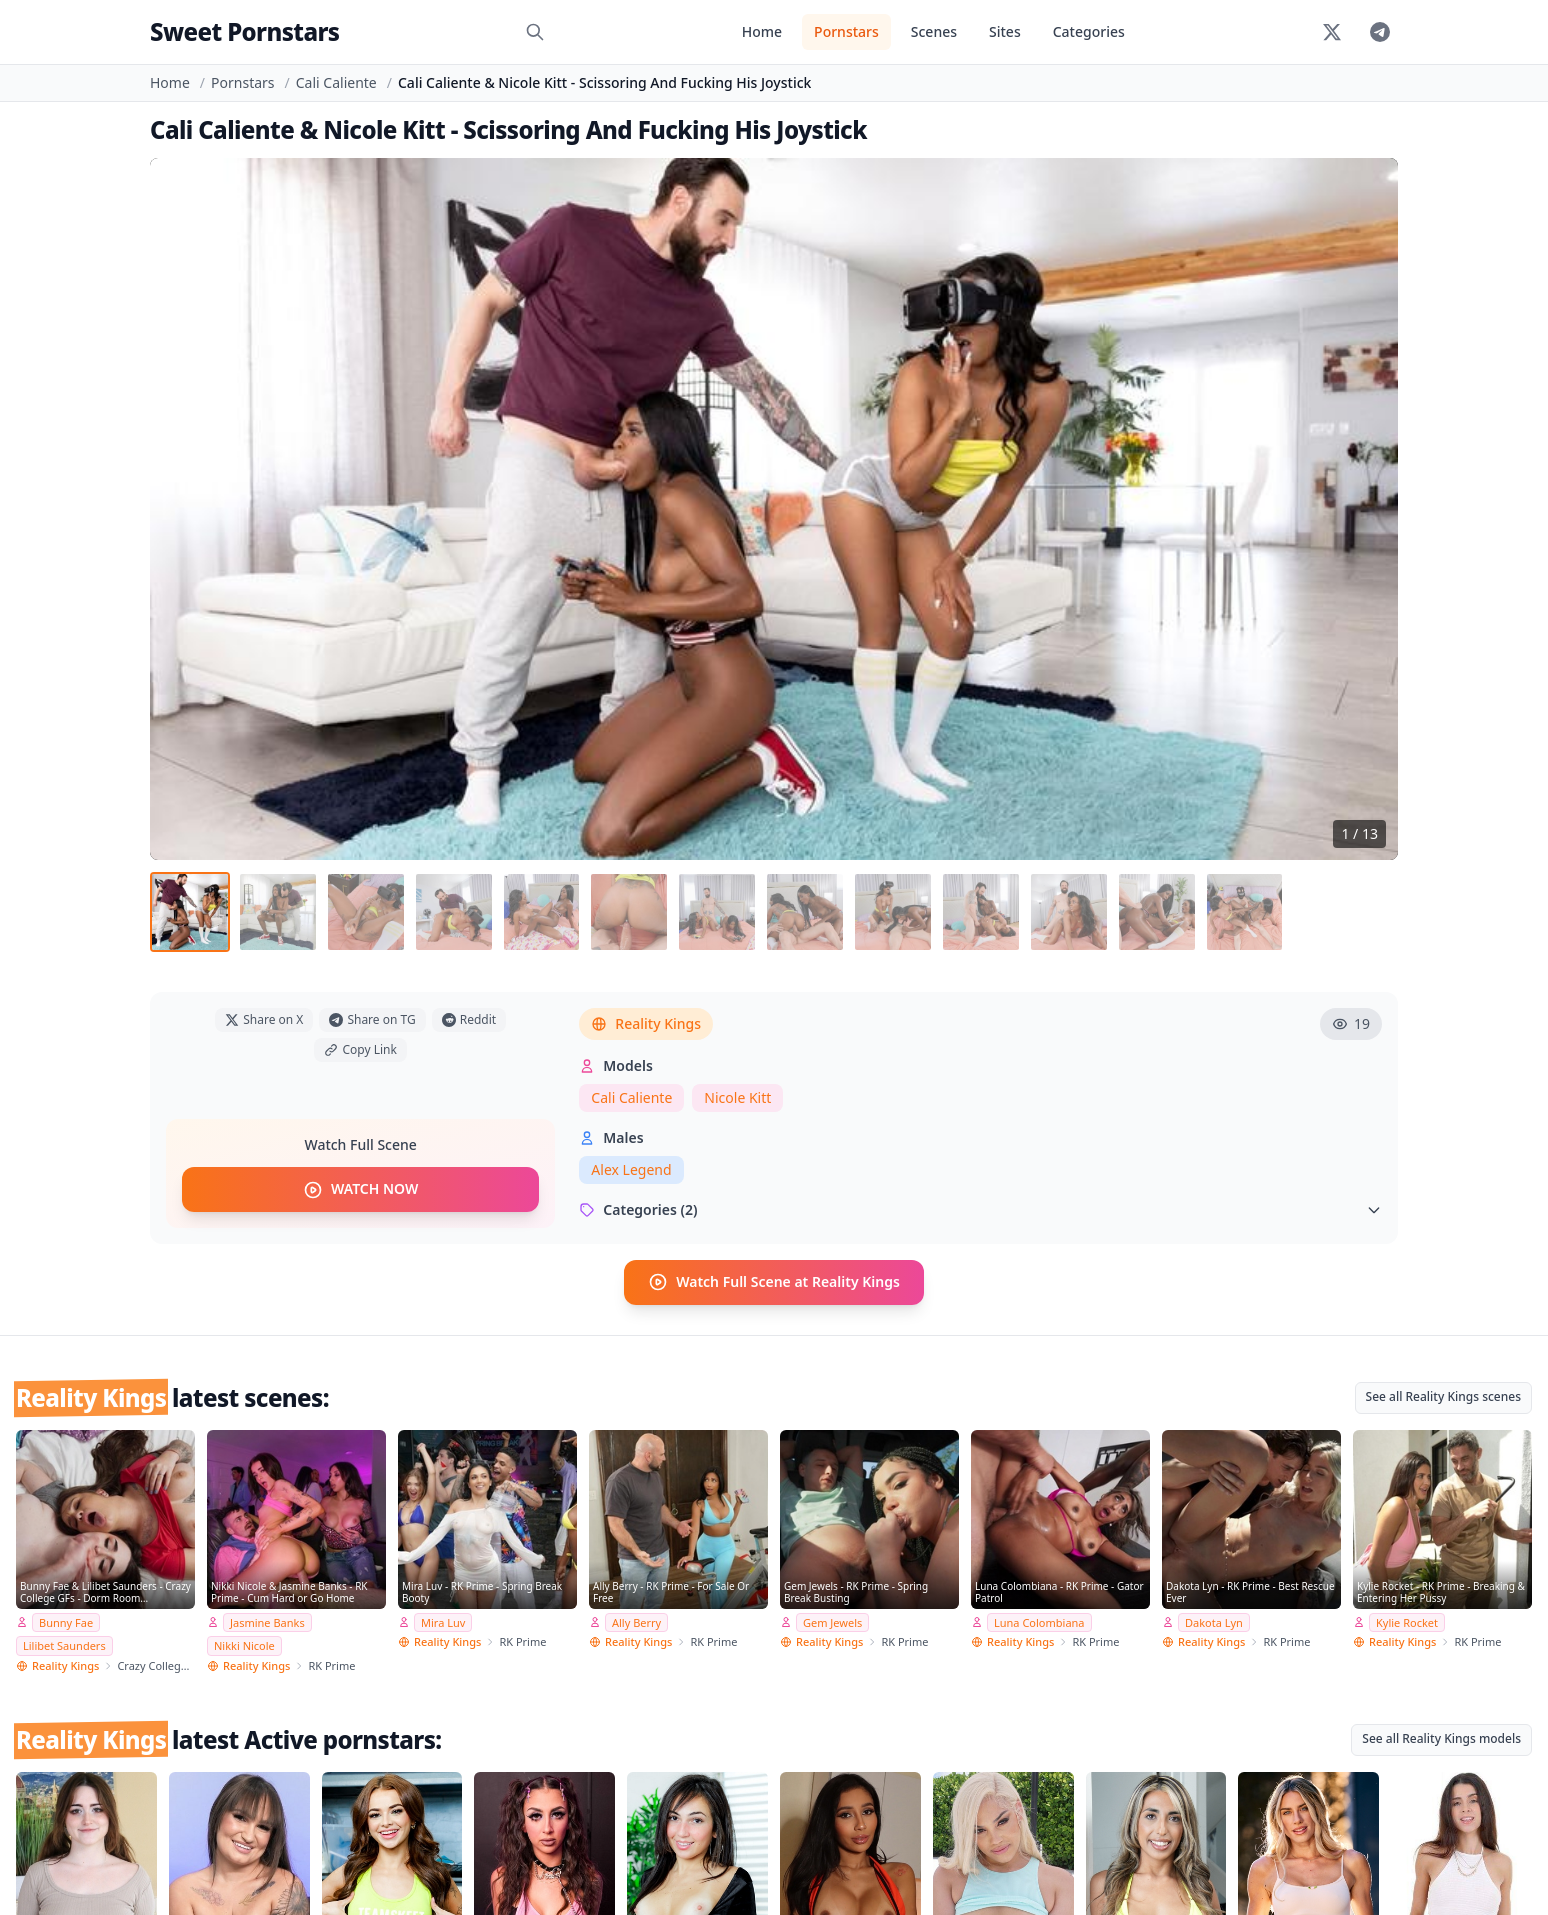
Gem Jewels (832, 1621)
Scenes (934, 31)
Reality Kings (646, 1023)
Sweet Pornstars (244, 31)
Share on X (264, 1019)
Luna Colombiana (1039, 1621)
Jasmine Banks (267, 1621)
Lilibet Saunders (64, 1645)
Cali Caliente (336, 82)
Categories (1089, 31)
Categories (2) (980, 1209)
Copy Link (360, 1049)
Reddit (469, 1019)
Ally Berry (636, 1621)
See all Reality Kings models (1441, 1738)
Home (762, 31)
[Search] (535, 32)
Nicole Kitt (737, 1097)
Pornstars (846, 31)
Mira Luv (443, 1621)
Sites (1005, 31)
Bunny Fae (66, 1621)
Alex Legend (631, 1169)
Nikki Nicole (244, 1645)
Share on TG (372, 1019)
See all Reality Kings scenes (1443, 1395)
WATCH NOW (360, 1190)
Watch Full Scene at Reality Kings (774, 1282)
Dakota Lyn (1214, 1621)
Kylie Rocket (1407, 1621)
